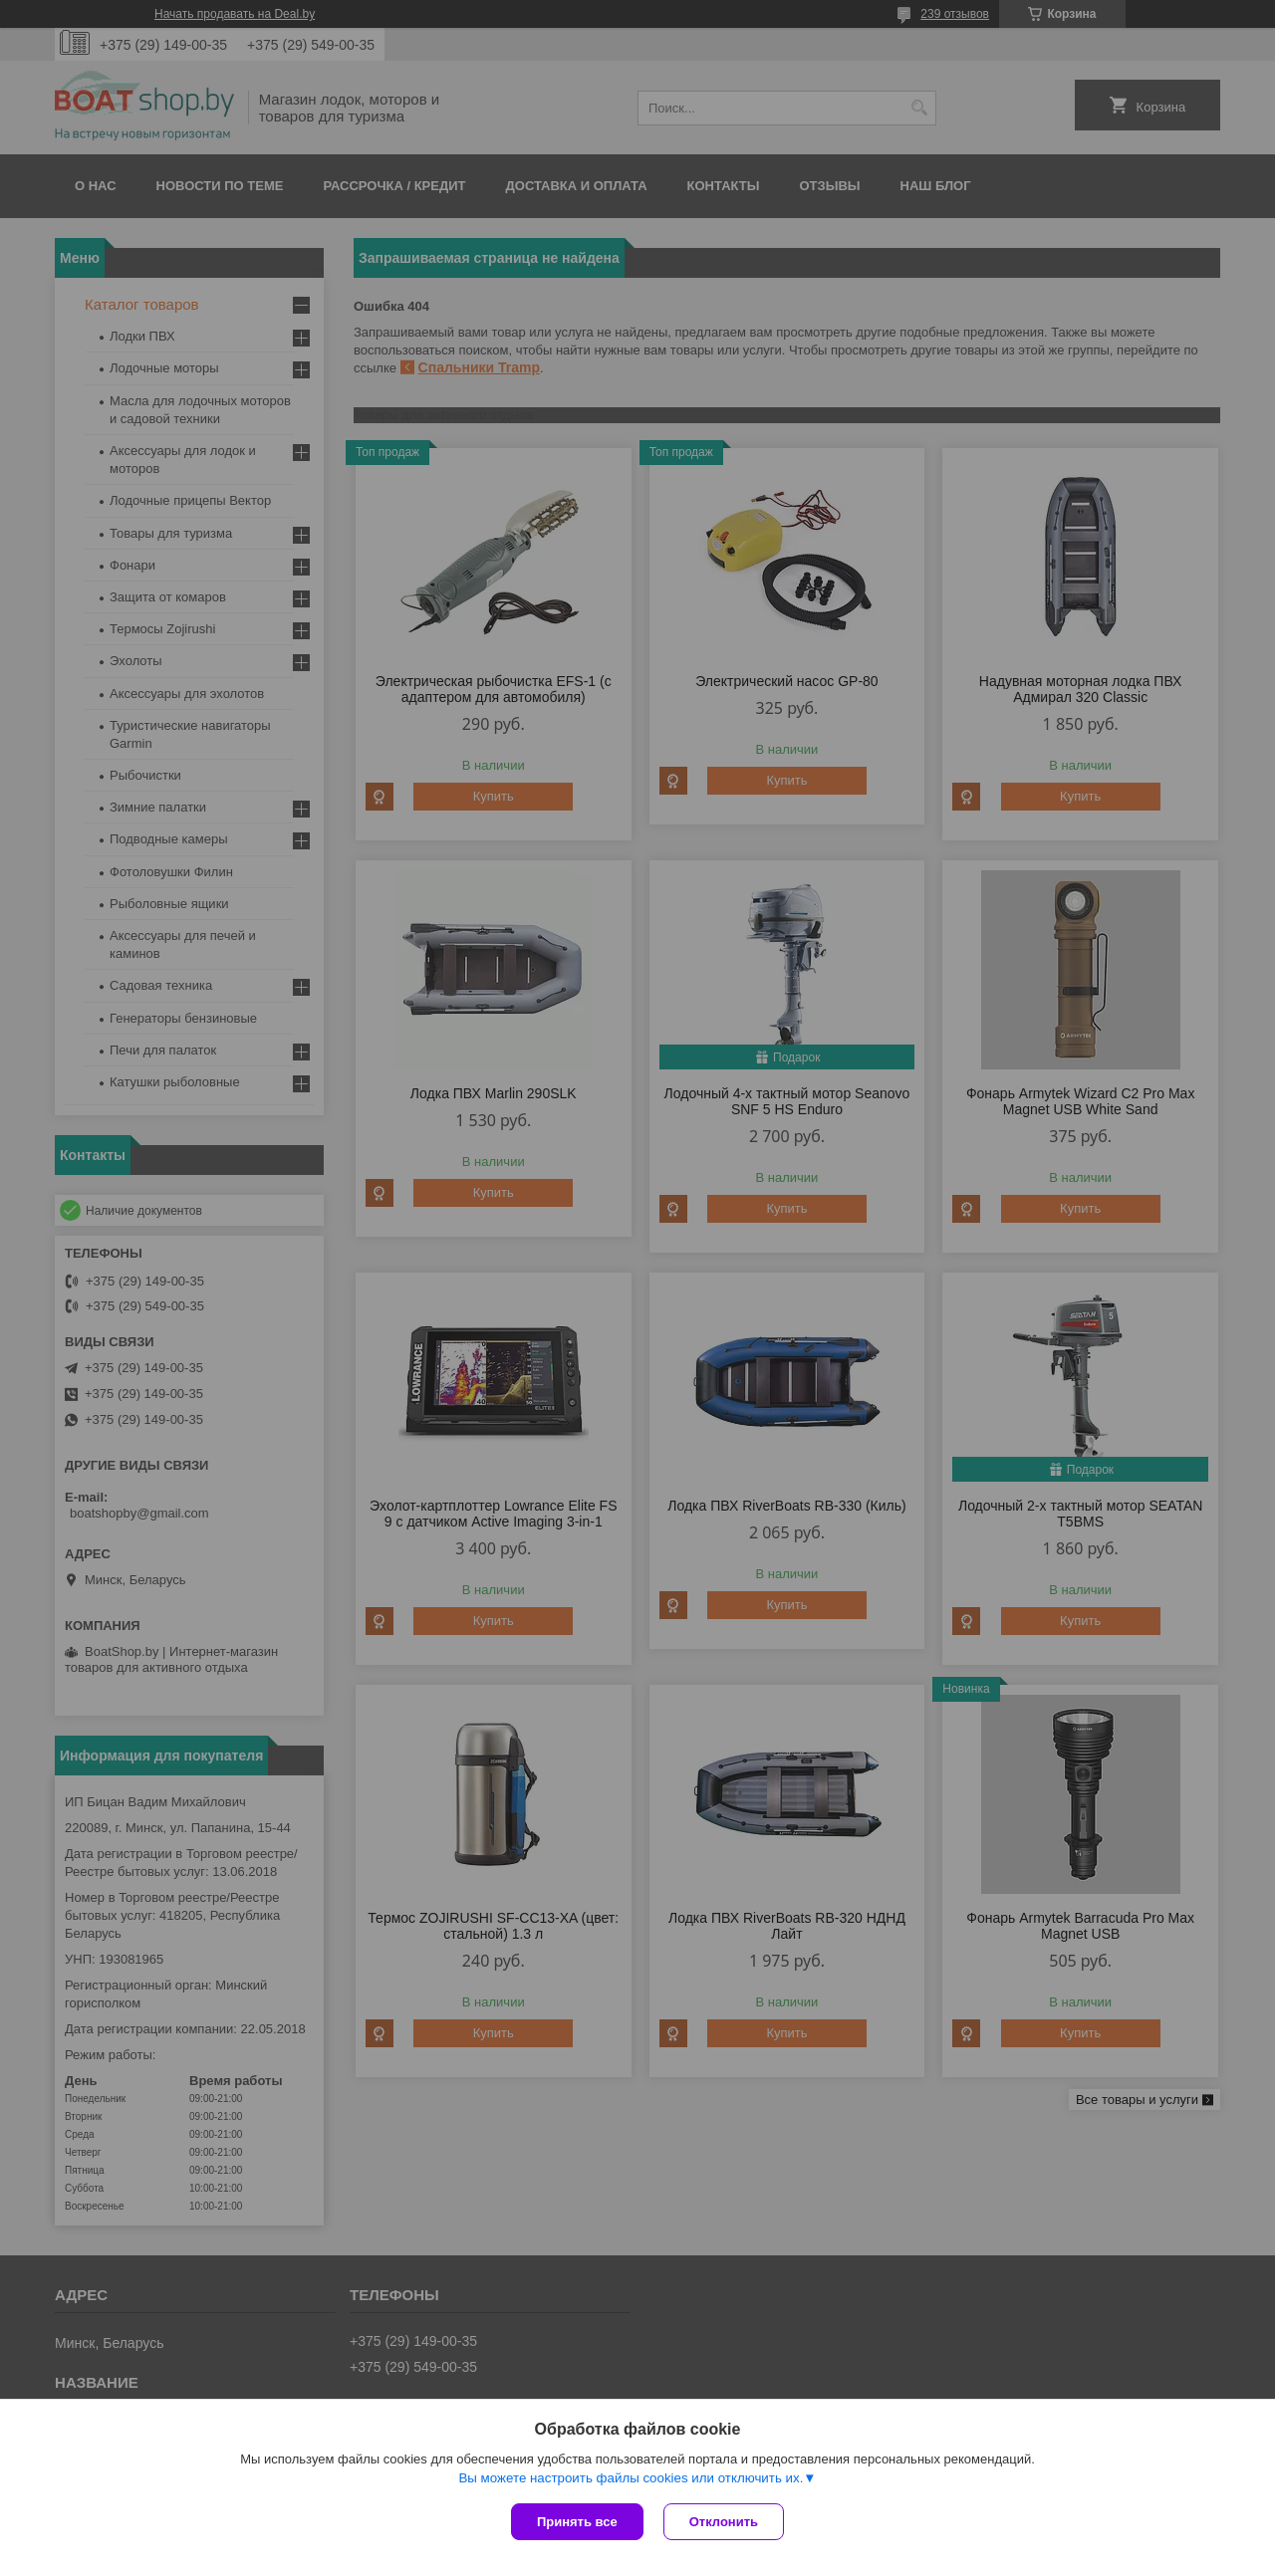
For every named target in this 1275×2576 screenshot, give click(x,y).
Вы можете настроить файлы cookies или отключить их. (630, 2477)
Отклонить (723, 2521)
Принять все (577, 2521)
